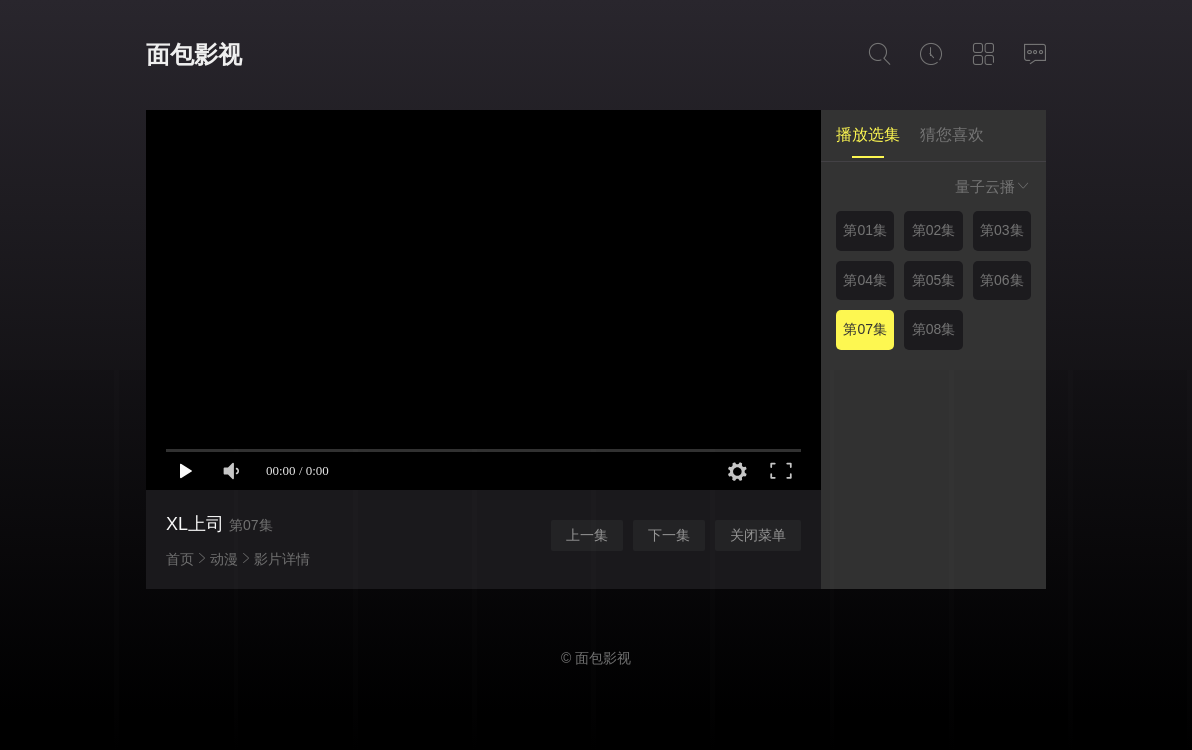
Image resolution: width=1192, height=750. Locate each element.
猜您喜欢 (952, 134)
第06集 (1002, 280)
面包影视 (194, 54)
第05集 (934, 280)
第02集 (934, 230)
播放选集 (868, 134)
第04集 (865, 280)
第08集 (934, 329)
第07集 (865, 329)
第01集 (865, 230)
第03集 (1002, 230)
